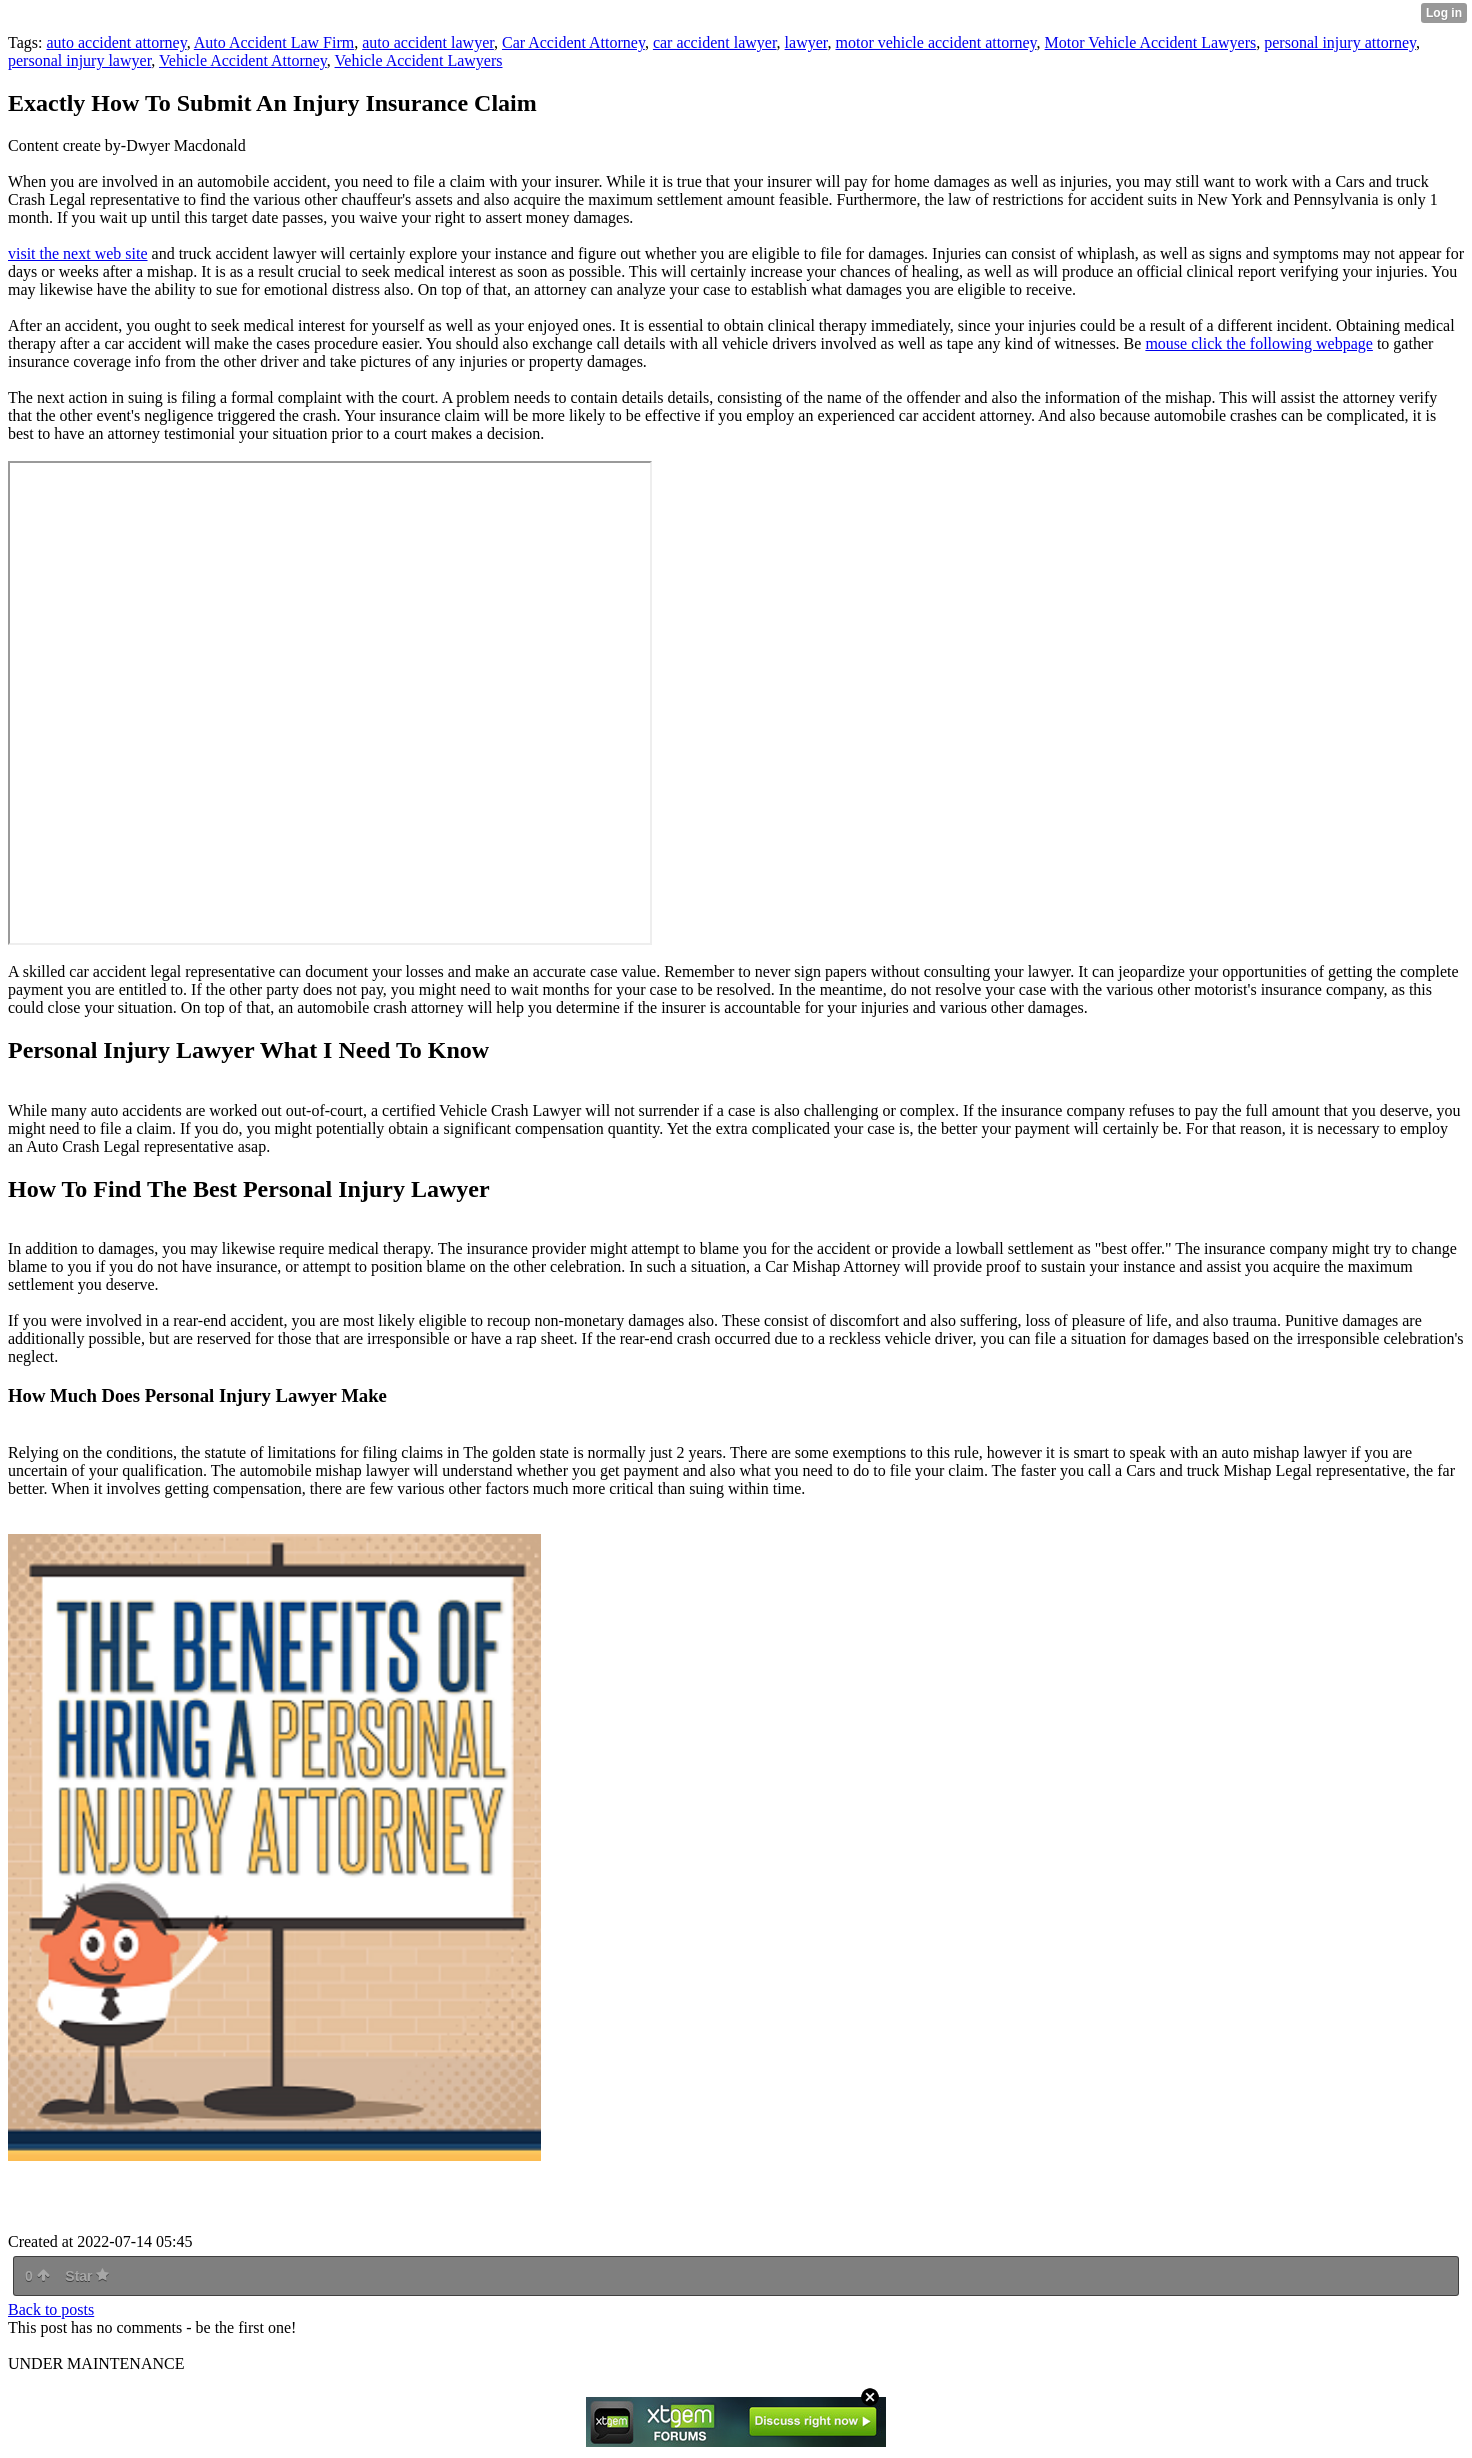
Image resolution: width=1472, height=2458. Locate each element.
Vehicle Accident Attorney (243, 60)
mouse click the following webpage (1259, 343)
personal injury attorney (1340, 42)
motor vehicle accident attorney (935, 42)
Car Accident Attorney (573, 42)
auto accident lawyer (428, 42)
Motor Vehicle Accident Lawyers (1151, 42)
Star (87, 2276)
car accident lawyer (715, 42)
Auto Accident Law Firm (274, 42)
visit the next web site (78, 253)
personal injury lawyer (79, 60)
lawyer (806, 42)
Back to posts (51, 2309)
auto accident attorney (116, 42)
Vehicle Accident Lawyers (419, 60)
